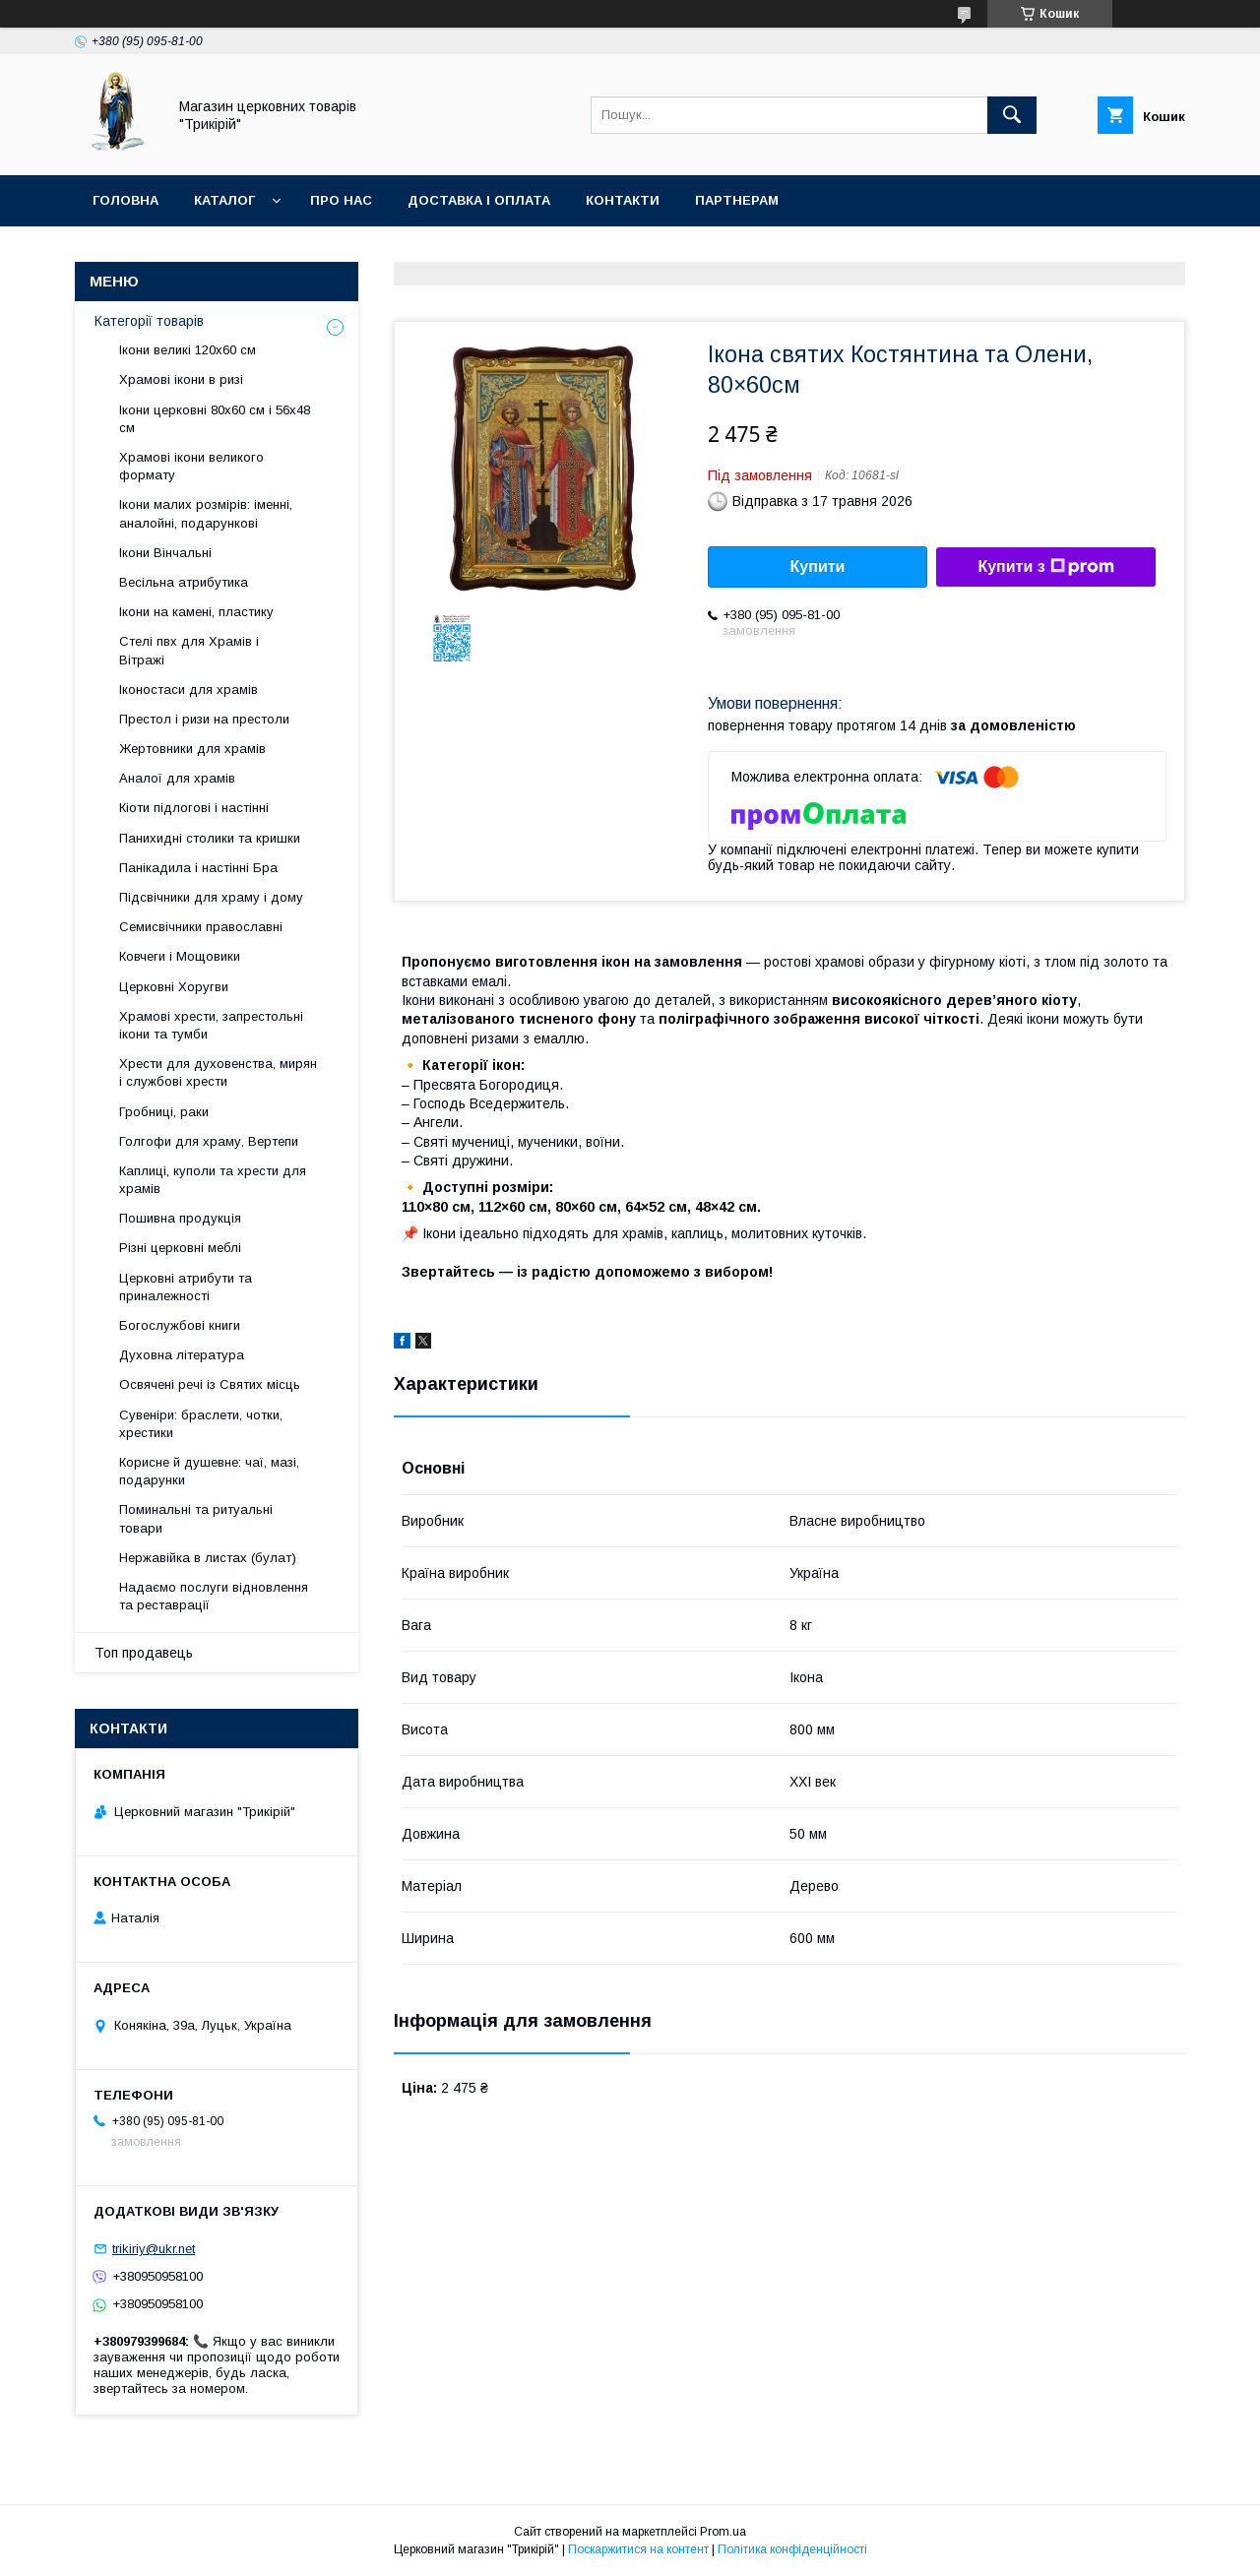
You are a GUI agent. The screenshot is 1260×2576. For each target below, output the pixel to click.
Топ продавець (143, 1653)
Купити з (1045, 567)
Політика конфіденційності (792, 2549)
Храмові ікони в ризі (181, 379)
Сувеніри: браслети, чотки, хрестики (201, 1424)
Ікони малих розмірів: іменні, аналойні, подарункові (205, 513)
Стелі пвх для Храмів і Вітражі (189, 650)
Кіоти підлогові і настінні (194, 807)
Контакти (623, 200)
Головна (125, 200)
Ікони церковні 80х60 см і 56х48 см (214, 419)
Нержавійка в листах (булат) (207, 1557)
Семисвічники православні (201, 926)
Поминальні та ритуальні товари (196, 1518)
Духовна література (181, 1355)
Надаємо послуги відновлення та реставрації (213, 1596)
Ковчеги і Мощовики (179, 956)
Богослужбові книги (179, 1325)
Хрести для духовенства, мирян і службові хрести (218, 1072)
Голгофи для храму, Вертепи (208, 1141)
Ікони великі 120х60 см (187, 350)
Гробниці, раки (164, 1111)
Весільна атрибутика (183, 582)
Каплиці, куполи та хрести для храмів (212, 1179)
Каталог (224, 200)
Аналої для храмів (177, 778)
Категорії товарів (149, 321)
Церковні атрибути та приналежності (185, 1287)
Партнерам (737, 200)
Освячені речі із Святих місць (209, 1384)
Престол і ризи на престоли (204, 719)
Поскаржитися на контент (638, 2549)
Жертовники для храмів (192, 748)
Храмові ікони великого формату (191, 466)
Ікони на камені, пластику (196, 611)
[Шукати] (1012, 115)
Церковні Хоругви (173, 986)
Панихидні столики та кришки (209, 838)
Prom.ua (723, 2532)
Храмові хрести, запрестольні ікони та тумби (211, 1025)
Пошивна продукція (180, 1218)
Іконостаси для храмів (188, 689)
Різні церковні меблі (180, 1247)
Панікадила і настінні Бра (198, 867)
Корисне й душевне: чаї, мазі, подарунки (209, 1471)
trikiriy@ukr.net (153, 2248)
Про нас (341, 200)
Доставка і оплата (479, 200)
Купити (818, 566)
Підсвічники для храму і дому (211, 897)
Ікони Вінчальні (165, 552)
